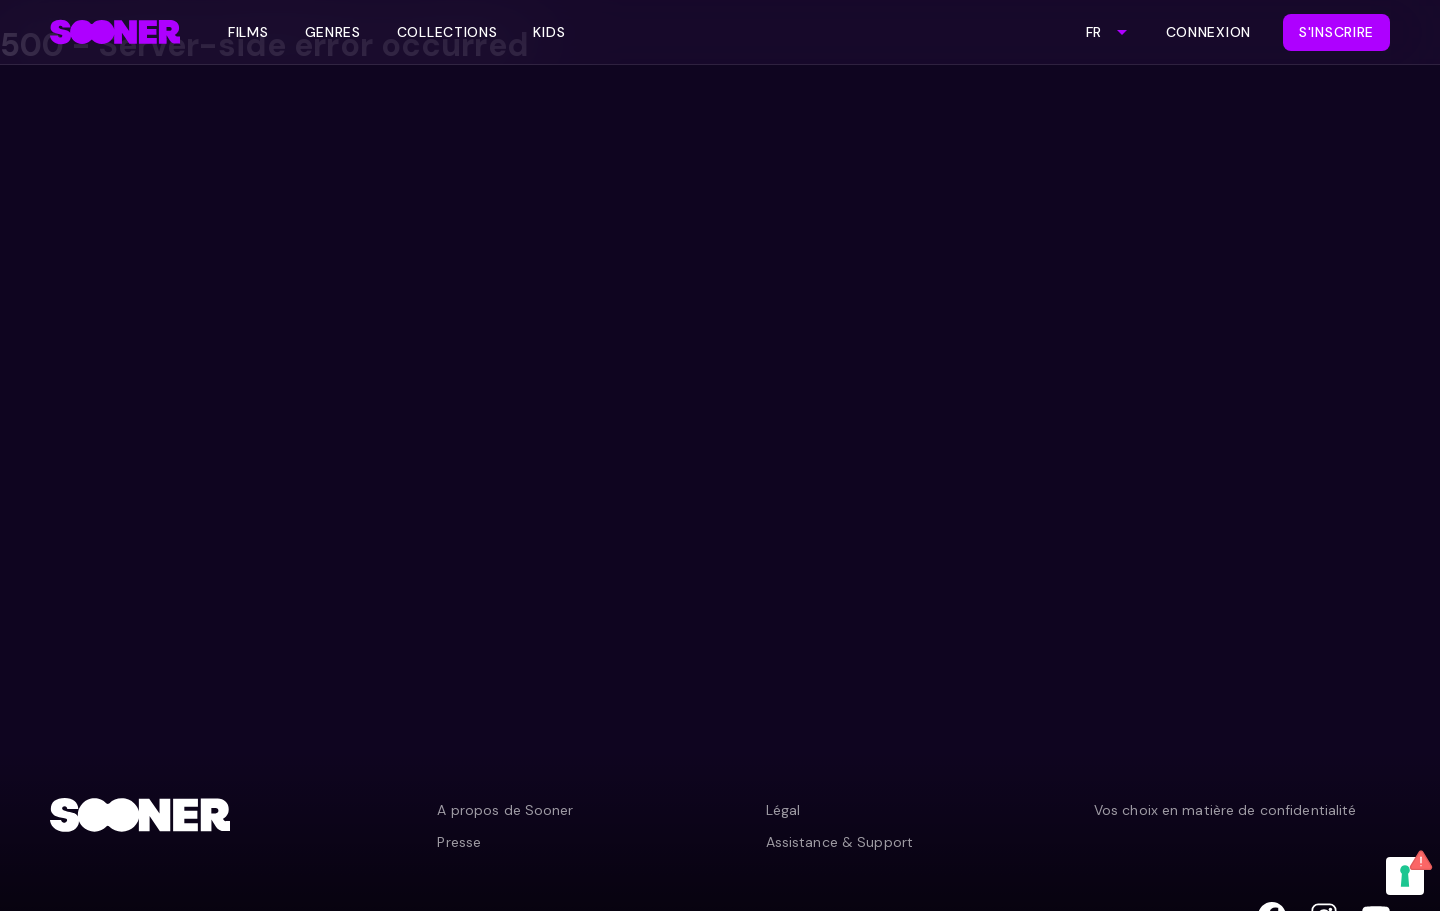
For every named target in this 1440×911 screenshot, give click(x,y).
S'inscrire (1336, 32)
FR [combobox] (1093, 32)
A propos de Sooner (505, 810)
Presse (459, 842)
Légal (783, 810)
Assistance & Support (839, 842)
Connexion (1208, 32)
